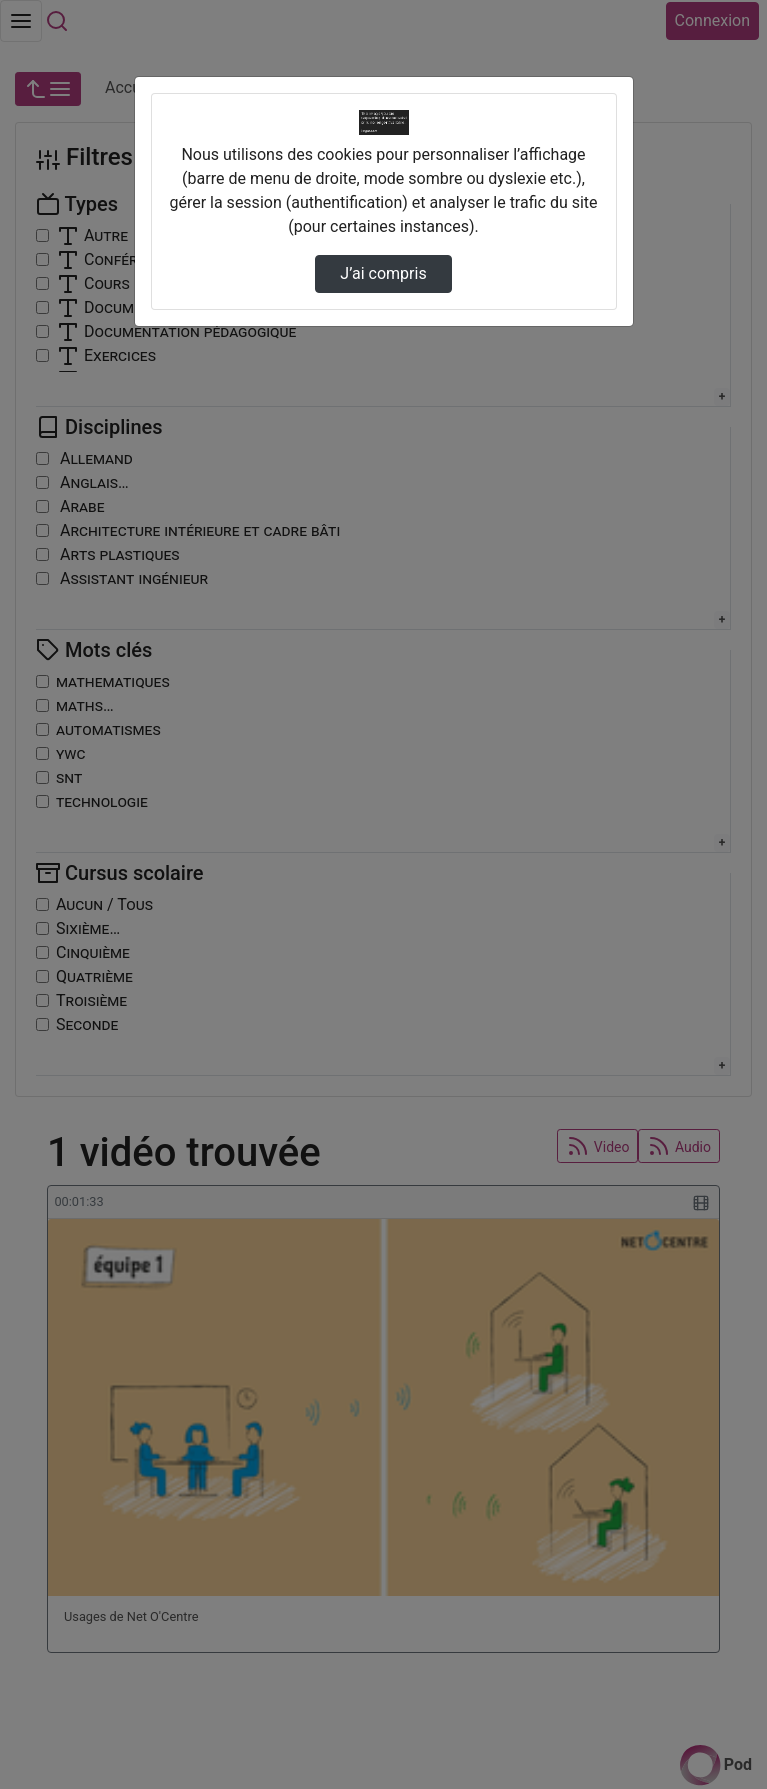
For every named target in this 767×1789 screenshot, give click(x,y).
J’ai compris (383, 273)
